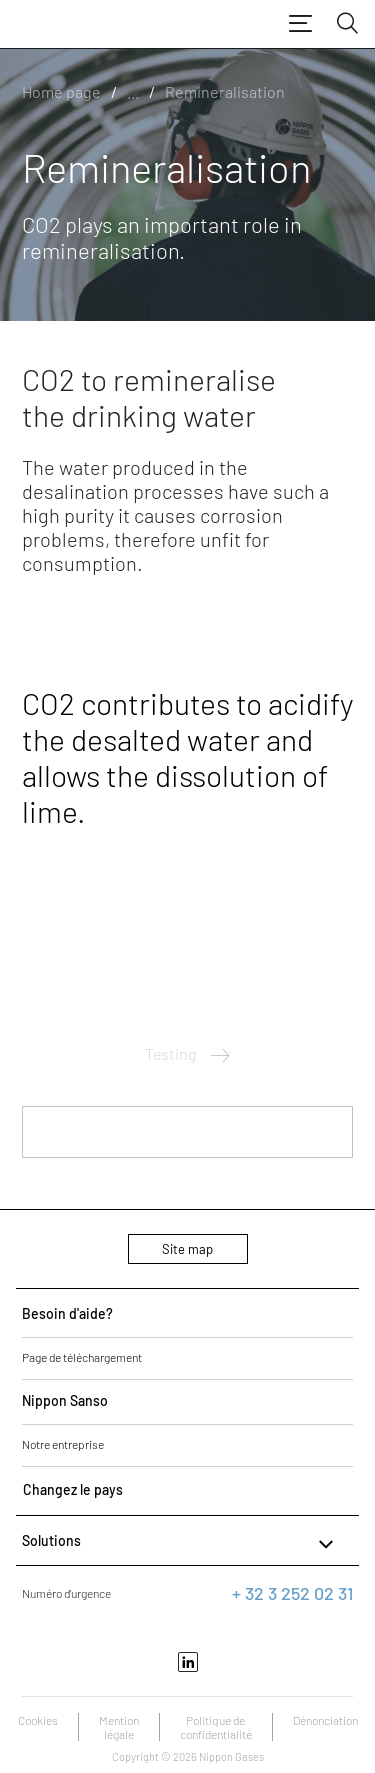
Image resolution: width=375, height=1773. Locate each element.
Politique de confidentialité (216, 1727)
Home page (61, 91)
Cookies (38, 1720)
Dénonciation (325, 1720)
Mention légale (119, 1727)
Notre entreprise (63, 1444)
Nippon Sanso (65, 1400)
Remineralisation (225, 91)
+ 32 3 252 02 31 (292, 1593)
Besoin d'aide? (67, 1313)
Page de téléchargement (82, 1357)
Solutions (180, 1544)
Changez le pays (73, 1489)
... (133, 91)
